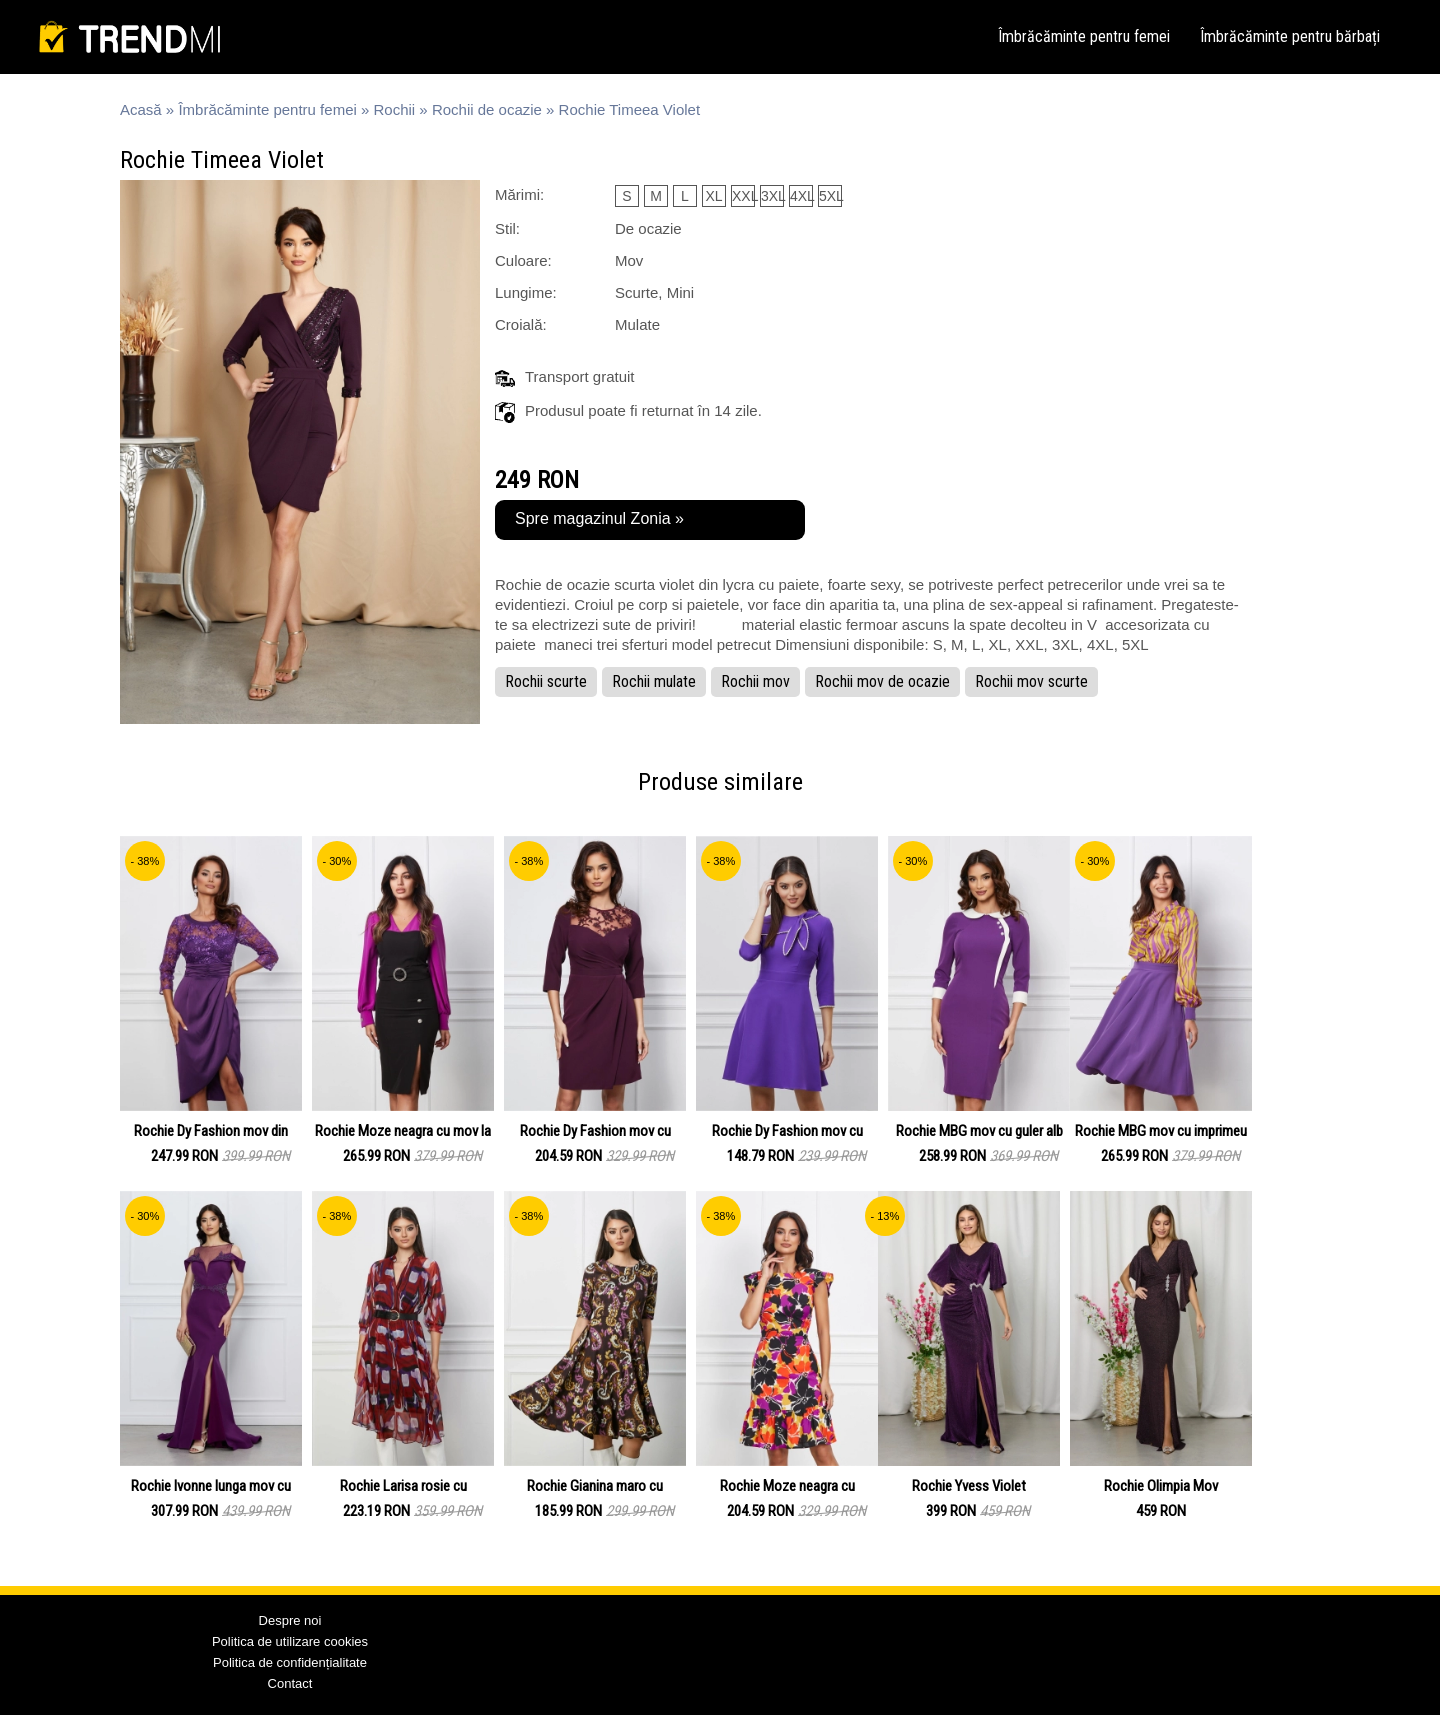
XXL (743, 196)
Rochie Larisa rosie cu (403, 1486)
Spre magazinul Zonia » (599, 518)
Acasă (141, 109)
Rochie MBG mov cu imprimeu (1161, 1131)
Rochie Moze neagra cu (787, 1486)
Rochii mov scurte (1031, 681)
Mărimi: (519, 194)
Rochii (395, 109)
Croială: (521, 324)
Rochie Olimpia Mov (1161, 1486)
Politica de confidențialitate (290, 1662)
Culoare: (523, 260)
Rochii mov (755, 681)
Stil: (507, 228)
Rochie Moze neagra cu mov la (403, 1131)
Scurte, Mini (654, 292)
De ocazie (648, 228)
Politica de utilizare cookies (290, 1641)
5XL (830, 196)
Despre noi (290, 1620)
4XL (801, 196)
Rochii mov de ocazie (882, 681)
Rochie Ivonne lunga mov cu (211, 1486)
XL (713, 196)
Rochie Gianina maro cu (595, 1486)
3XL (772, 196)
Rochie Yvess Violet (969, 1486)
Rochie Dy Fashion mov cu (595, 1131)
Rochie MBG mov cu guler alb (979, 1131)
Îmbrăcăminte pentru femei (1084, 36)
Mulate (637, 324)
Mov (629, 260)
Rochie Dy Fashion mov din (211, 1131)
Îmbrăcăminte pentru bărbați (1290, 36)
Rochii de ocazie (487, 109)
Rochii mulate (654, 681)
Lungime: (526, 292)
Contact (290, 1683)
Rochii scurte (546, 681)
